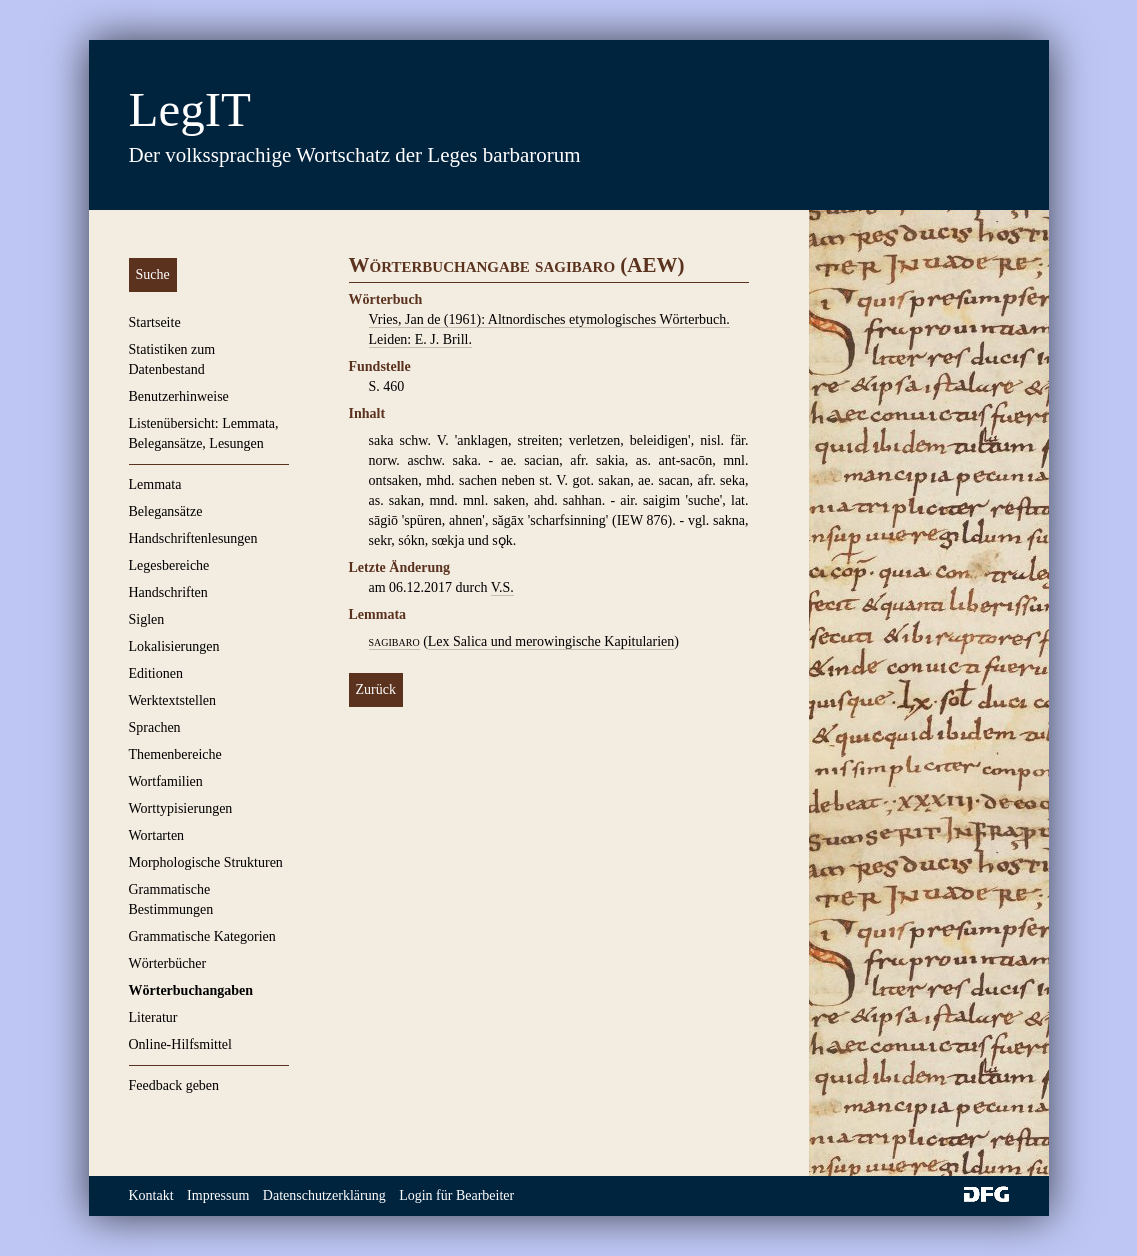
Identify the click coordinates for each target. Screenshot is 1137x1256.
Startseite (155, 322)
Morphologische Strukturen (206, 862)
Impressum (218, 1195)
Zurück (376, 689)
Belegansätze (166, 511)
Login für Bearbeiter (456, 1195)
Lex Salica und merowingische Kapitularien (551, 641)
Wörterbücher (168, 963)
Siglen (147, 619)
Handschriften (168, 592)
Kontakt (151, 1195)
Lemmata (155, 484)
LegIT (190, 109)
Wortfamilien (166, 781)
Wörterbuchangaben (191, 990)
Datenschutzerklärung (324, 1195)
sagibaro (394, 641)
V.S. (502, 587)
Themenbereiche (175, 754)
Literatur (153, 1017)
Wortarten (157, 835)
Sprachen (155, 727)
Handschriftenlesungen (193, 538)
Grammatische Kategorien (202, 936)
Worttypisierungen (181, 808)
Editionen (156, 673)
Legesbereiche (169, 565)
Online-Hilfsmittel (180, 1044)
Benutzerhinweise (179, 396)
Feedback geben (174, 1085)
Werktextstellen (173, 700)
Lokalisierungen (174, 646)
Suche (153, 274)
